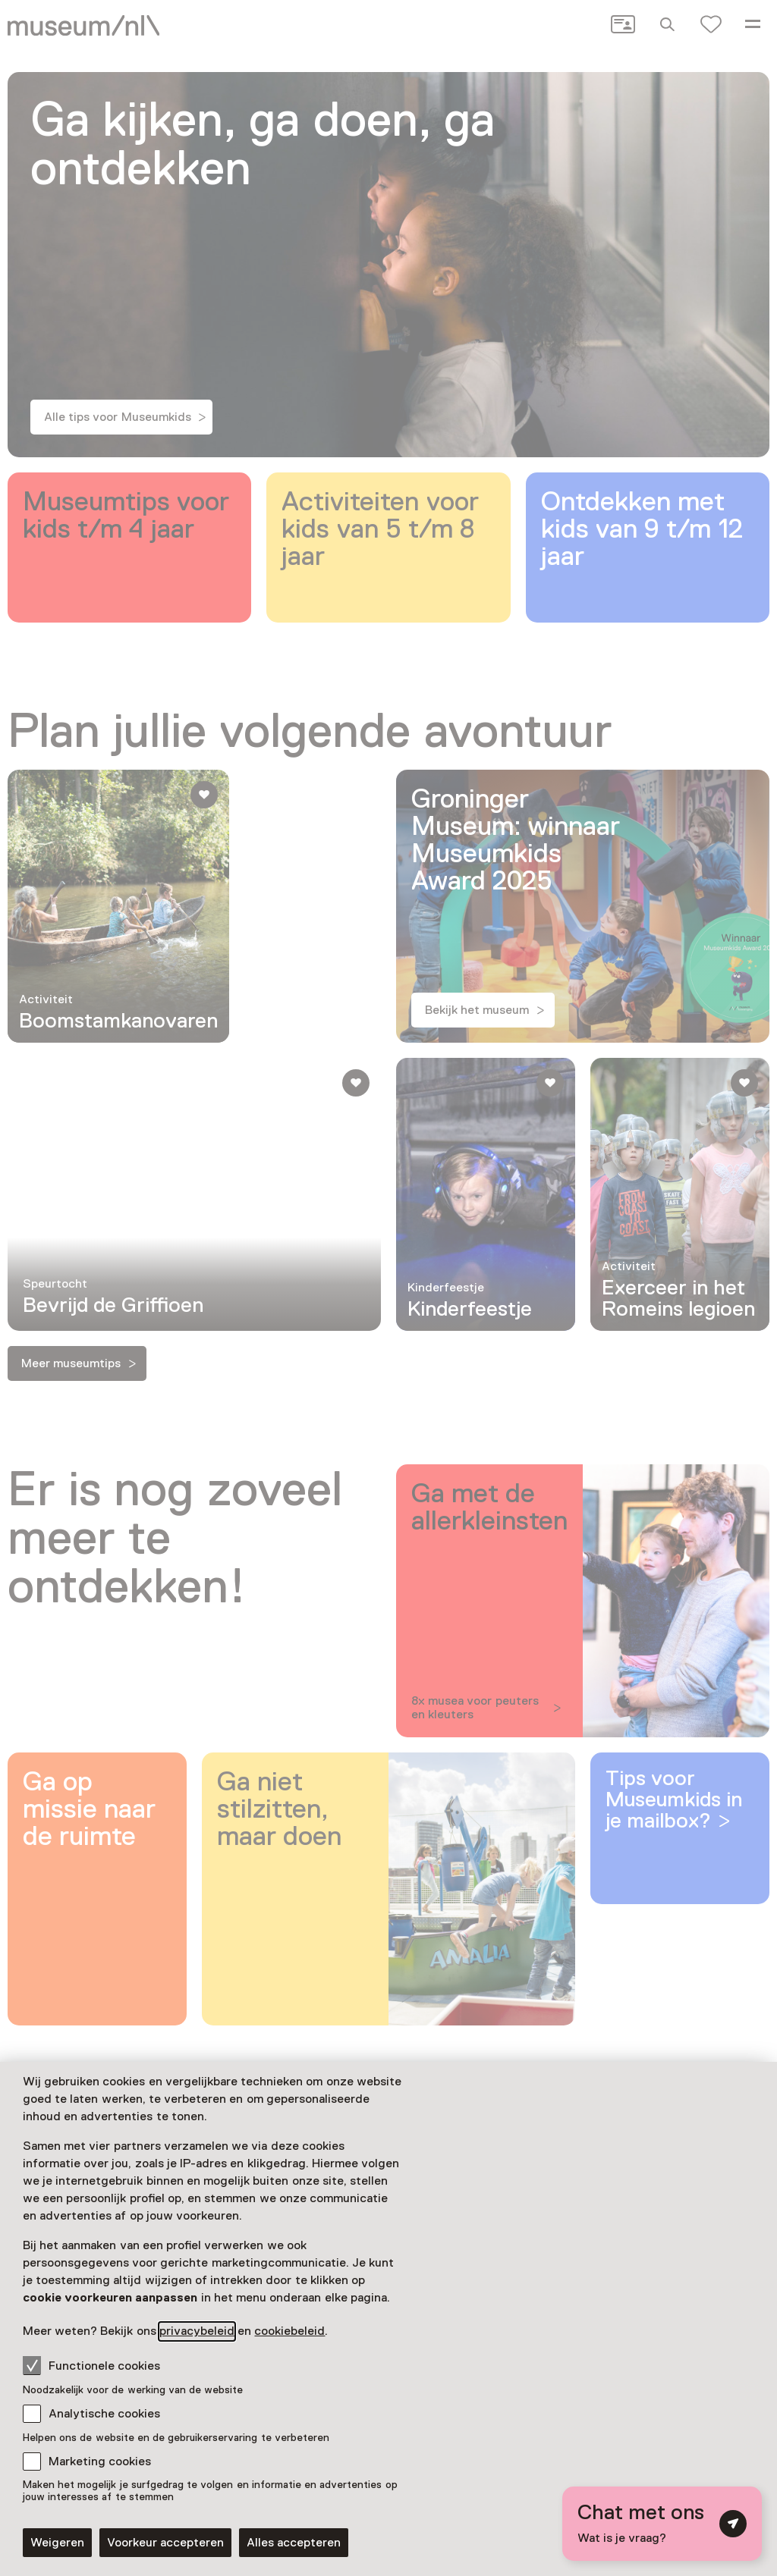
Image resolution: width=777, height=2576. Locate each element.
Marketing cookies (100, 2461)
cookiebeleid (289, 2331)
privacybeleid (196, 2331)
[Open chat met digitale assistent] (662, 2524)
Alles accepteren (294, 2542)
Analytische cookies (104, 2414)
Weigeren (57, 2542)
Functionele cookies (91, 2365)
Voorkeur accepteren (165, 2542)
